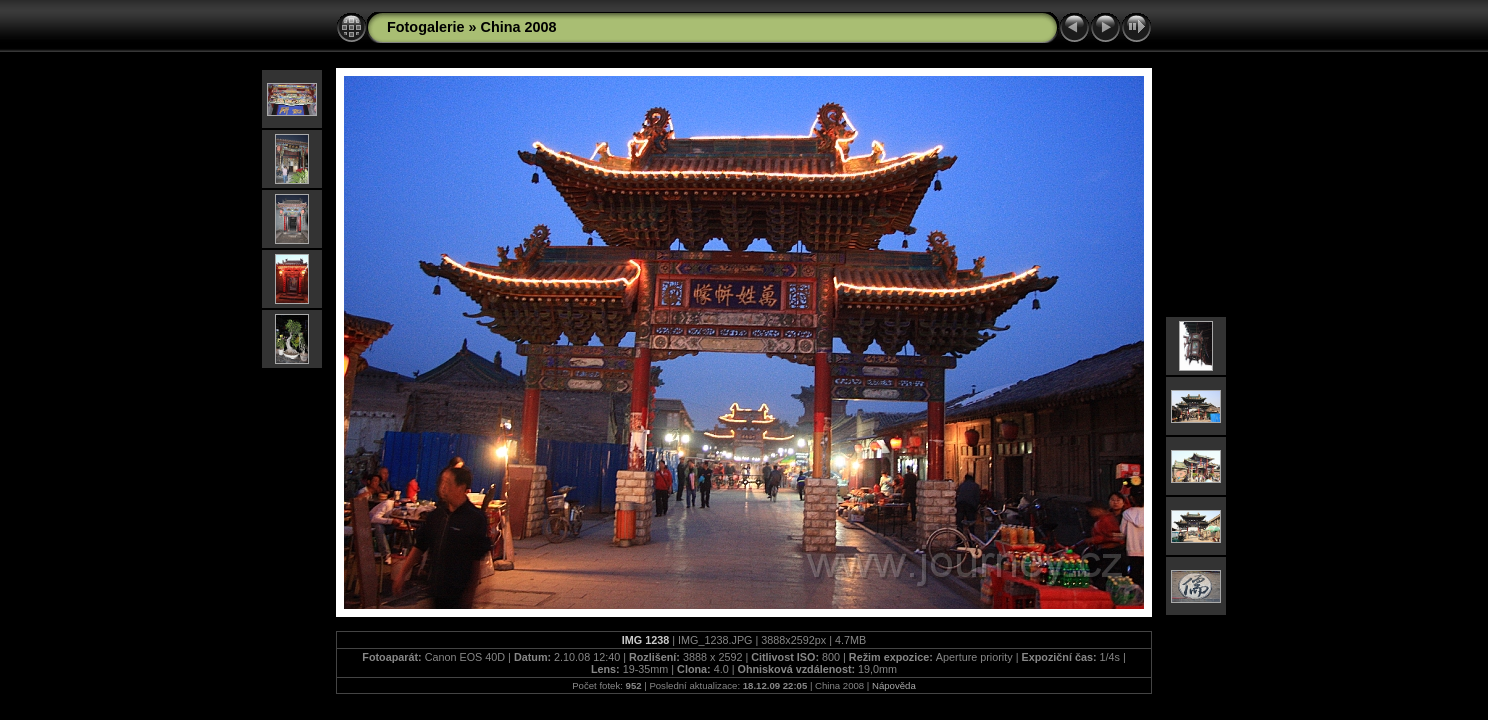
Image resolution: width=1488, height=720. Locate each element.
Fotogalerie (426, 27)
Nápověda (894, 685)
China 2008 (519, 27)
